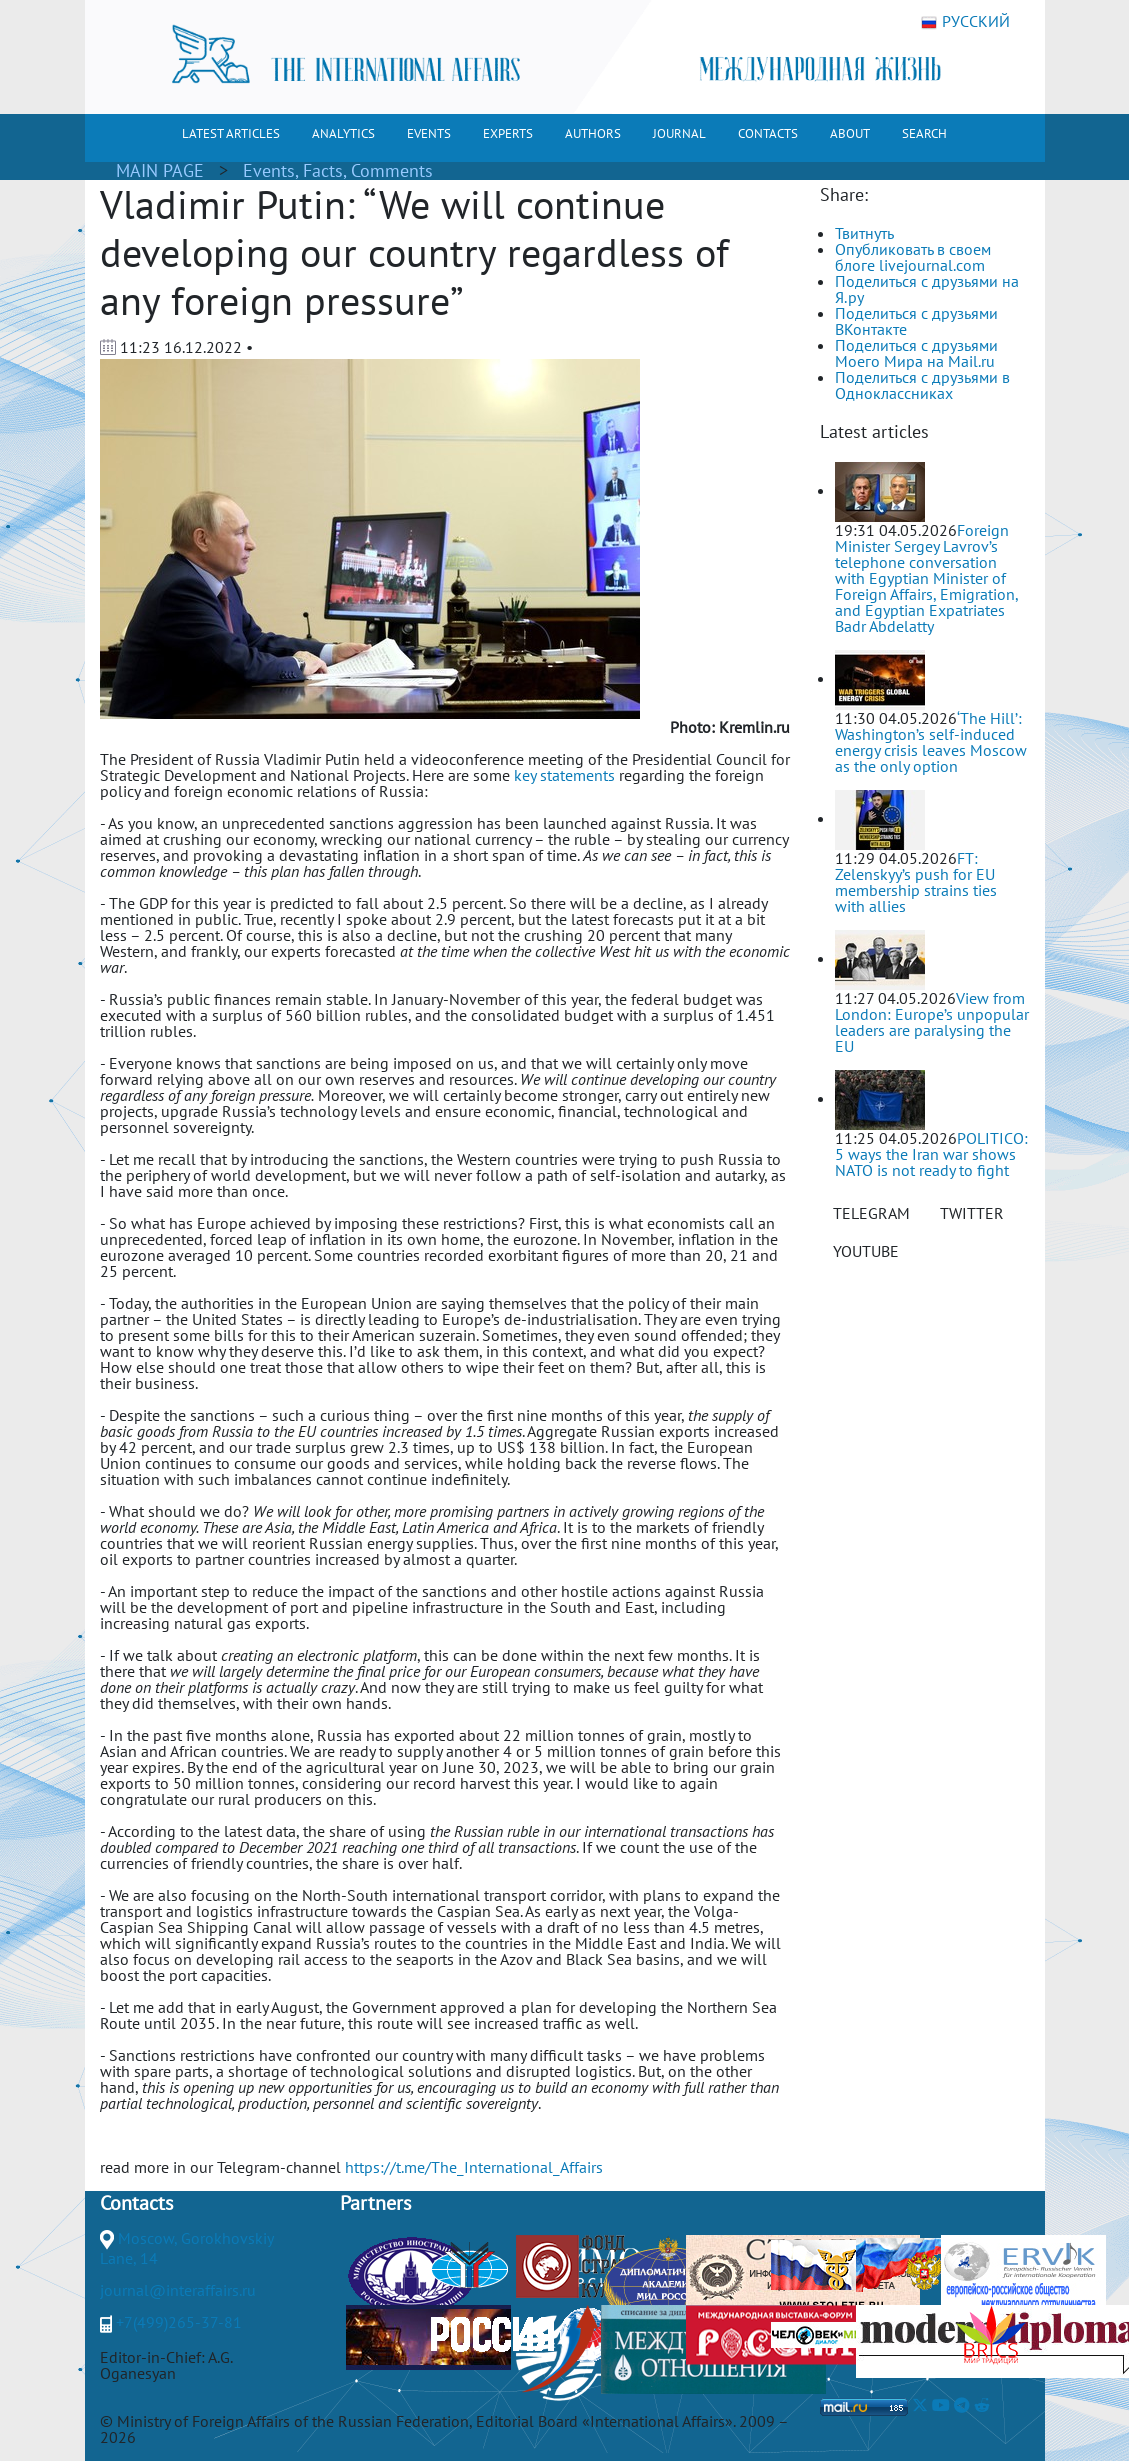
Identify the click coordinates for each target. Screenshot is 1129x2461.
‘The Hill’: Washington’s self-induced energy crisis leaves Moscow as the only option (931, 742)
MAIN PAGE (160, 170)
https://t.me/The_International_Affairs (474, 2167)
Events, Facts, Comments (338, 170)
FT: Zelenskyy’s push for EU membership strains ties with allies (916, 882)
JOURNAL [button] (679, 133)
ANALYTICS (343, 133)
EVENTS (429, 133)
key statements (564, 775)
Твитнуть (864, 233)
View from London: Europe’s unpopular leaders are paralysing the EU (932, 1022)
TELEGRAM (871, 1213)
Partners (375, 2203)
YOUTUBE (866, 1251)
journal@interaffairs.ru (178, 2290)
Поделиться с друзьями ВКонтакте (916, 321)
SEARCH (924, 133)
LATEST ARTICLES (231, 133)
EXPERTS (508, 133)
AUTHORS (593, 133)
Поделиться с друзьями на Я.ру (927, 289)
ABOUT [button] (850, 133)
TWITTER (972, 1213)
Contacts (136, 2203)
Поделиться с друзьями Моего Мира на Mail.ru (916, 353)
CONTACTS (768, 133)
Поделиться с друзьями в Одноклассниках (922, 385)
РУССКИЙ (965, 22)
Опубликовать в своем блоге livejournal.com (913, 257)
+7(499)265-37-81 (179, 2322)
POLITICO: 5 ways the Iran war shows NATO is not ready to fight (931, 1154)
